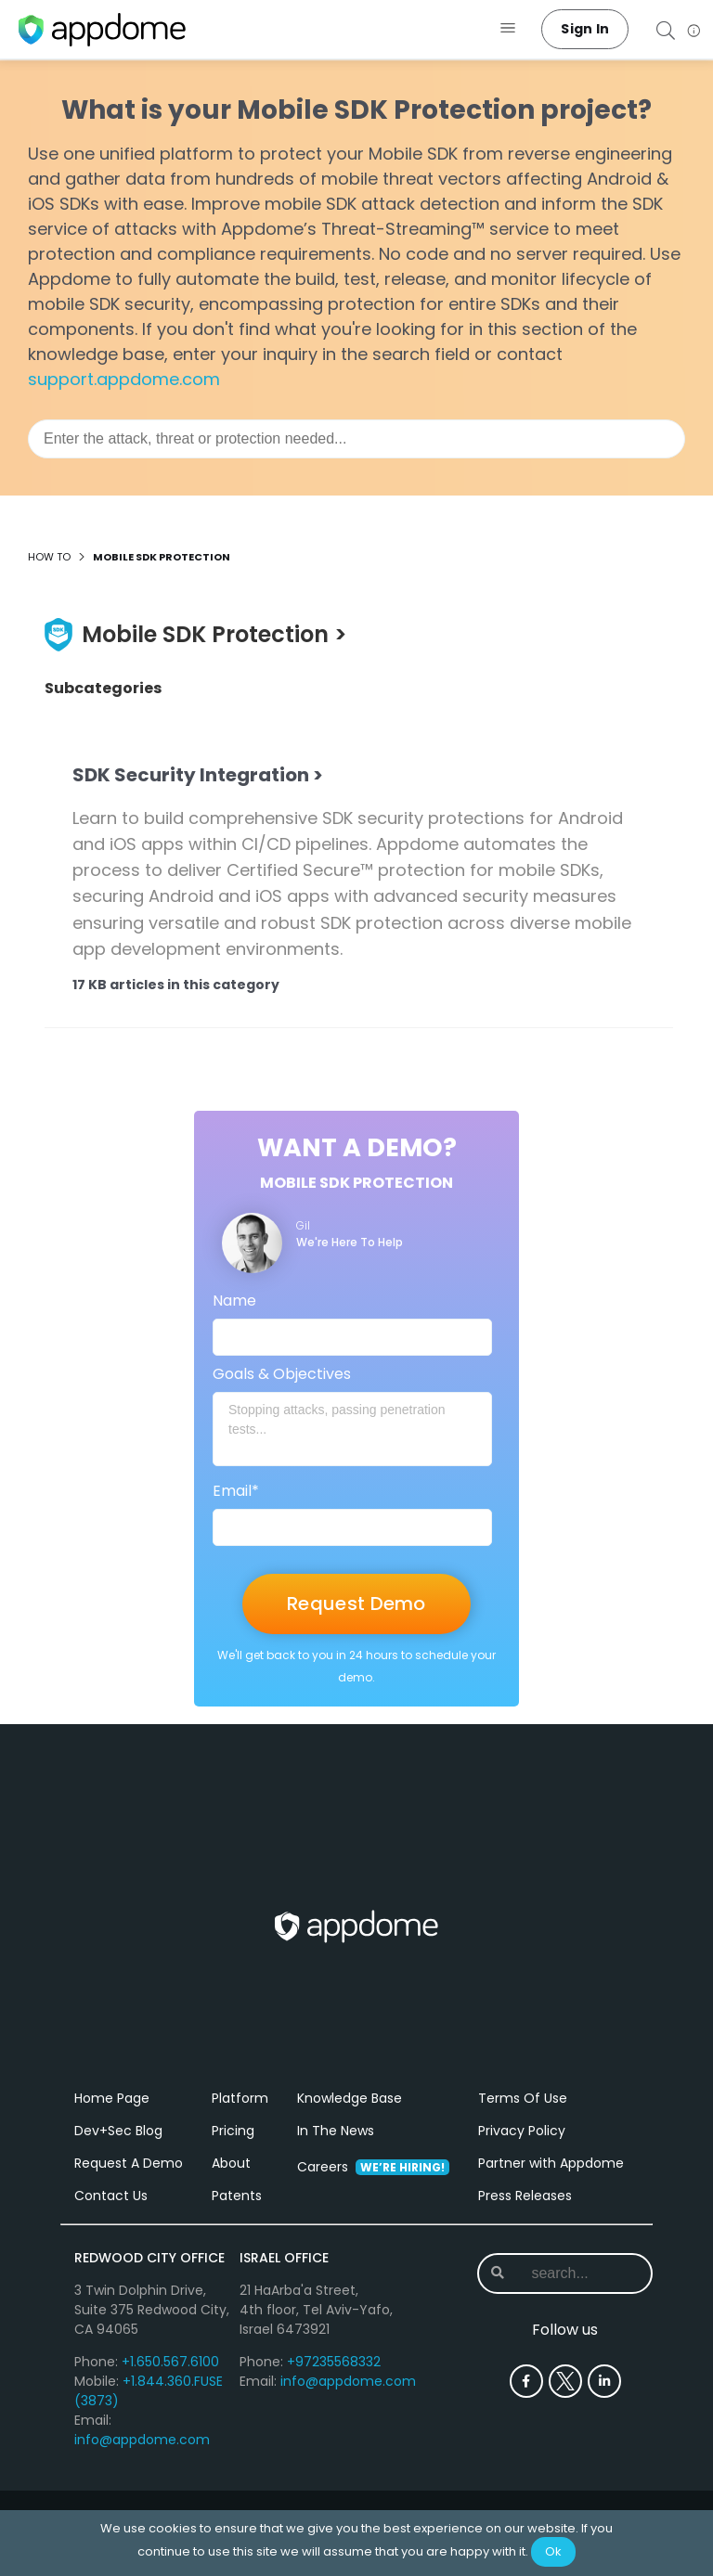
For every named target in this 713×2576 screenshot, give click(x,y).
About (231, 2190)
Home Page (111, 2125)
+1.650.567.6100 (170, 2388)
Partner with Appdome (551, 2190)
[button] (508, 29)
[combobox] (356, 438)
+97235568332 (334, 2388)
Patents (237, 2222)
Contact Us (111, 2222)
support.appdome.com (124, 379)
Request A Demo (128, 2190)
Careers (373, 2193)
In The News (335, 2157)
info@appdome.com (142, 2466)
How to (49, 556)
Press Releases (525, 2222)
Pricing (233, 2157)
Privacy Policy (521, 2157)
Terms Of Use (522, 2125)
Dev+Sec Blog (118, 2157)
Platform (240, 2125)
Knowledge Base (349, 2125)
